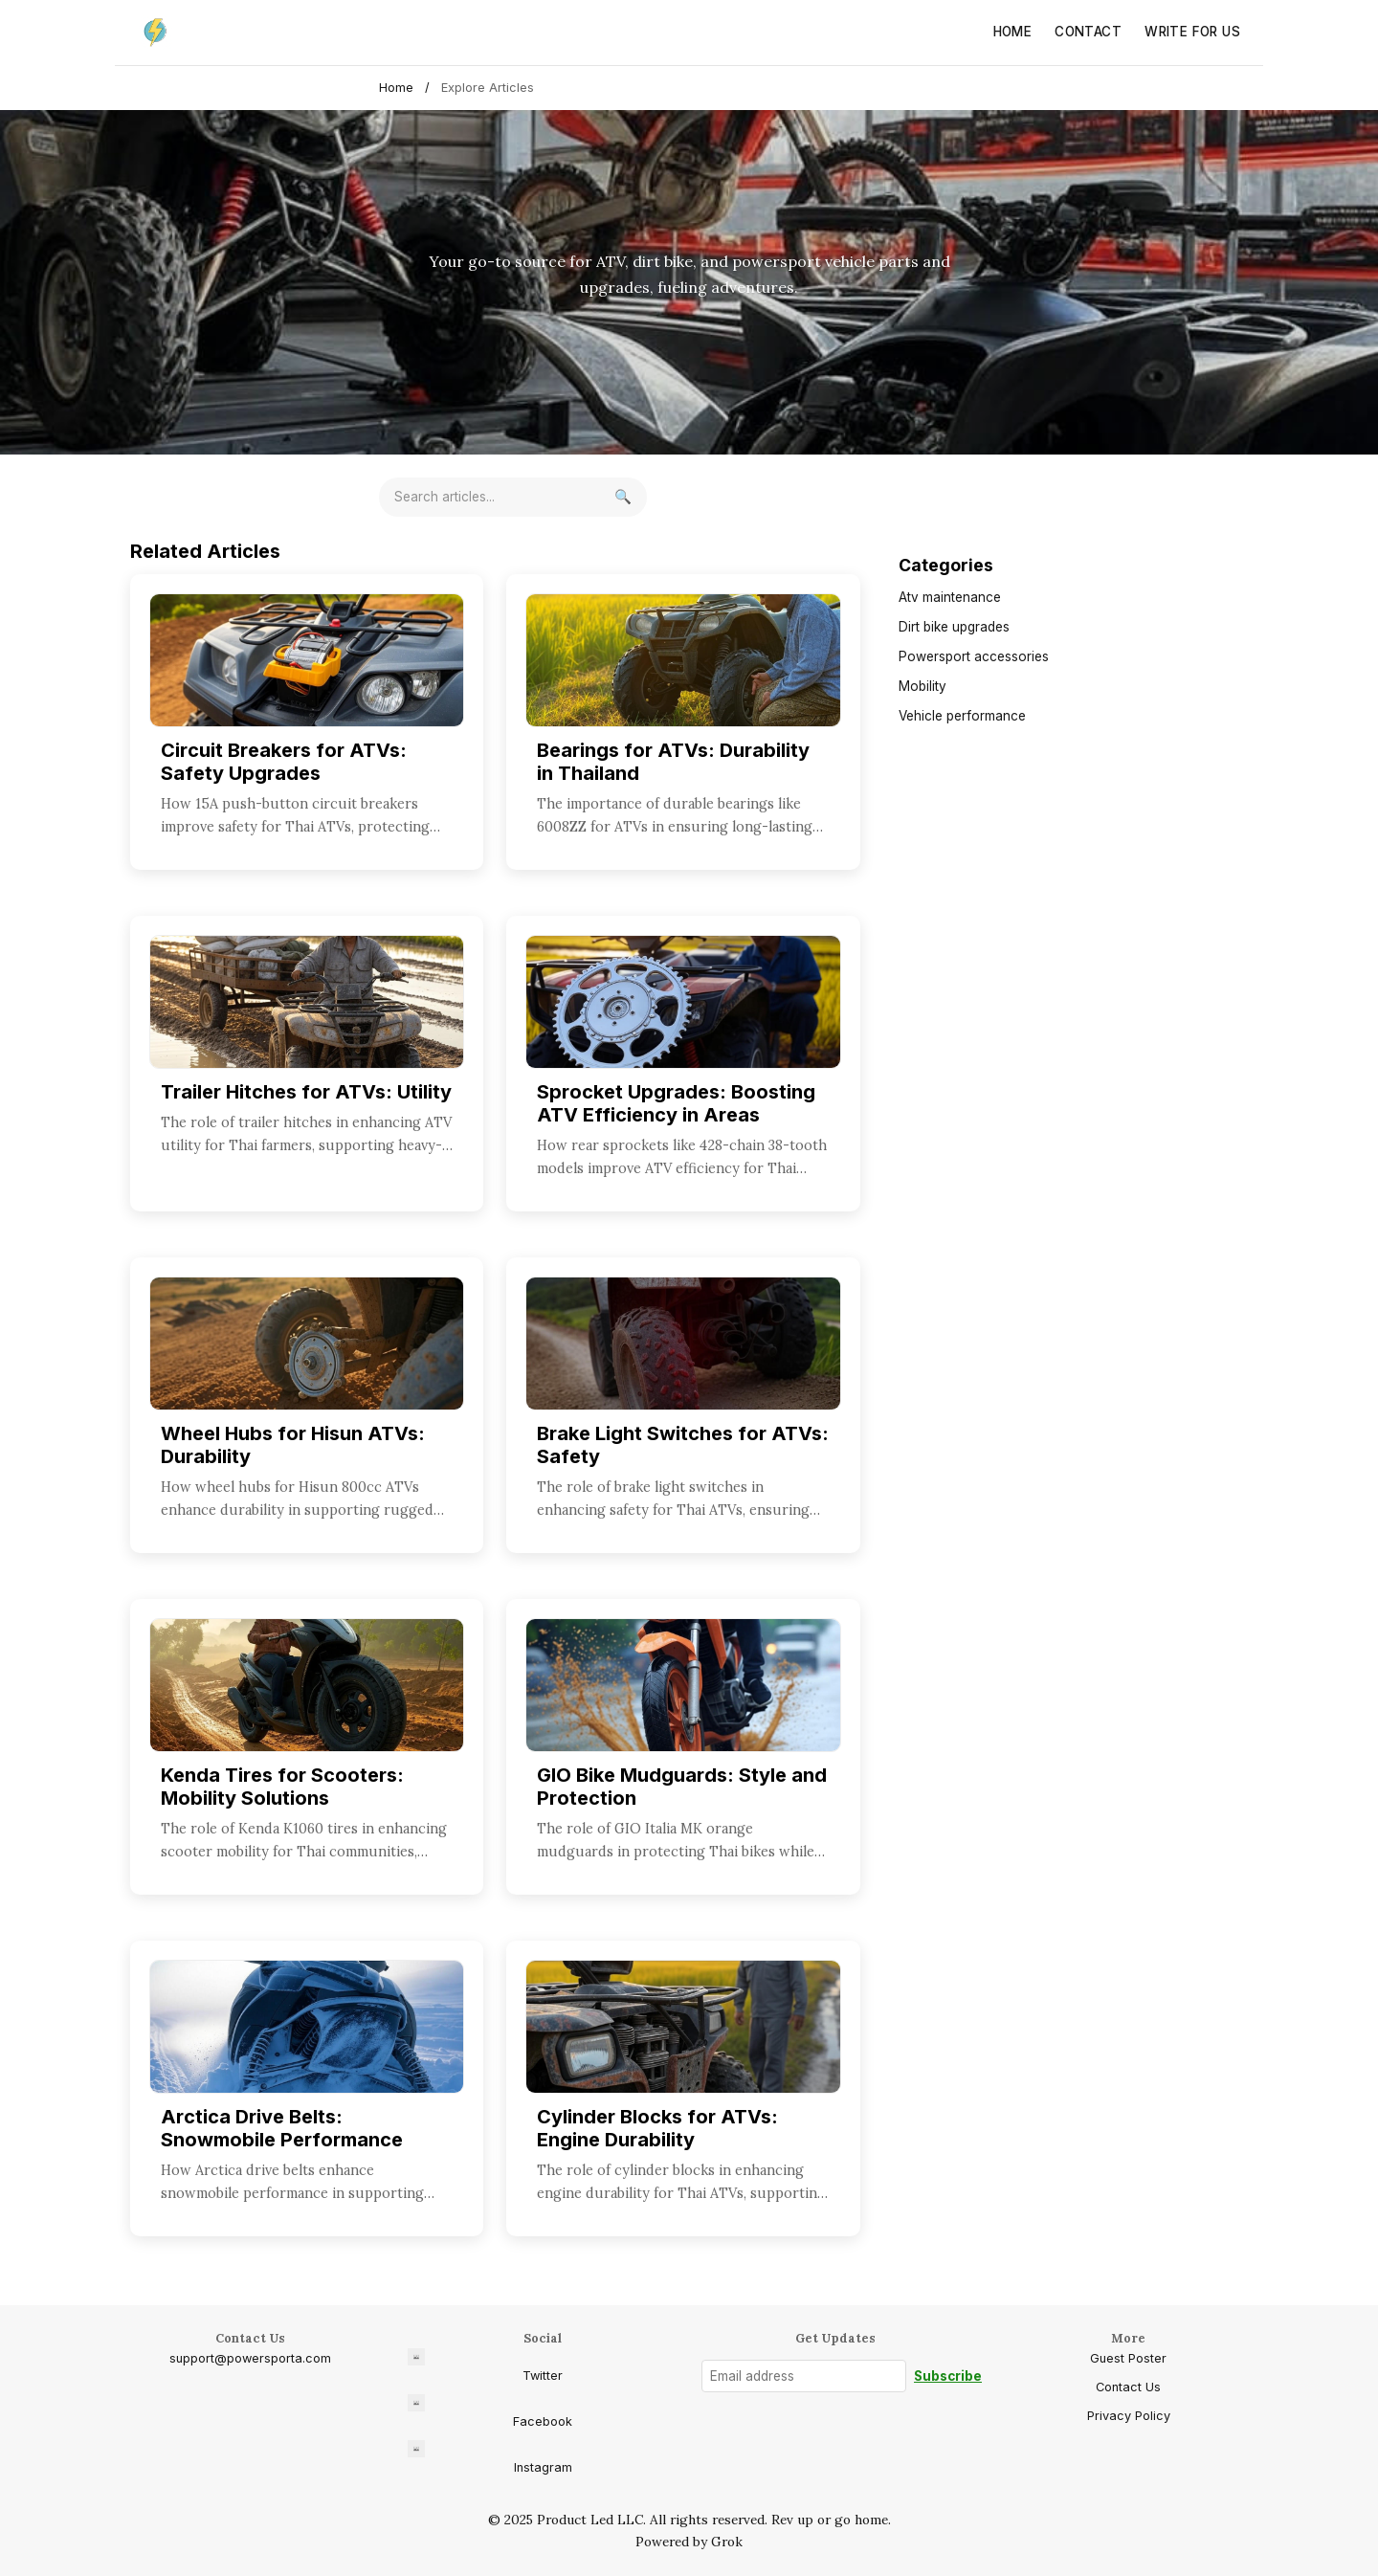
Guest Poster (1128, 2358)
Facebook (490, 2411)
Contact (1088, 31)
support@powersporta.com (250, 2358)
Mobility (922, 686)
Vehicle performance (962, 715)
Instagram (490, 2457)
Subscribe (948, 2376)
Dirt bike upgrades (954, 626)
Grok (727, 2541)
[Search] (623, 497)
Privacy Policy (1128, 2416)
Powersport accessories (974, 656)
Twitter (485, 2365)
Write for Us (1192, 31)
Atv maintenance (950, 597)
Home (1013, 31)
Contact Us (1128, 2387)
